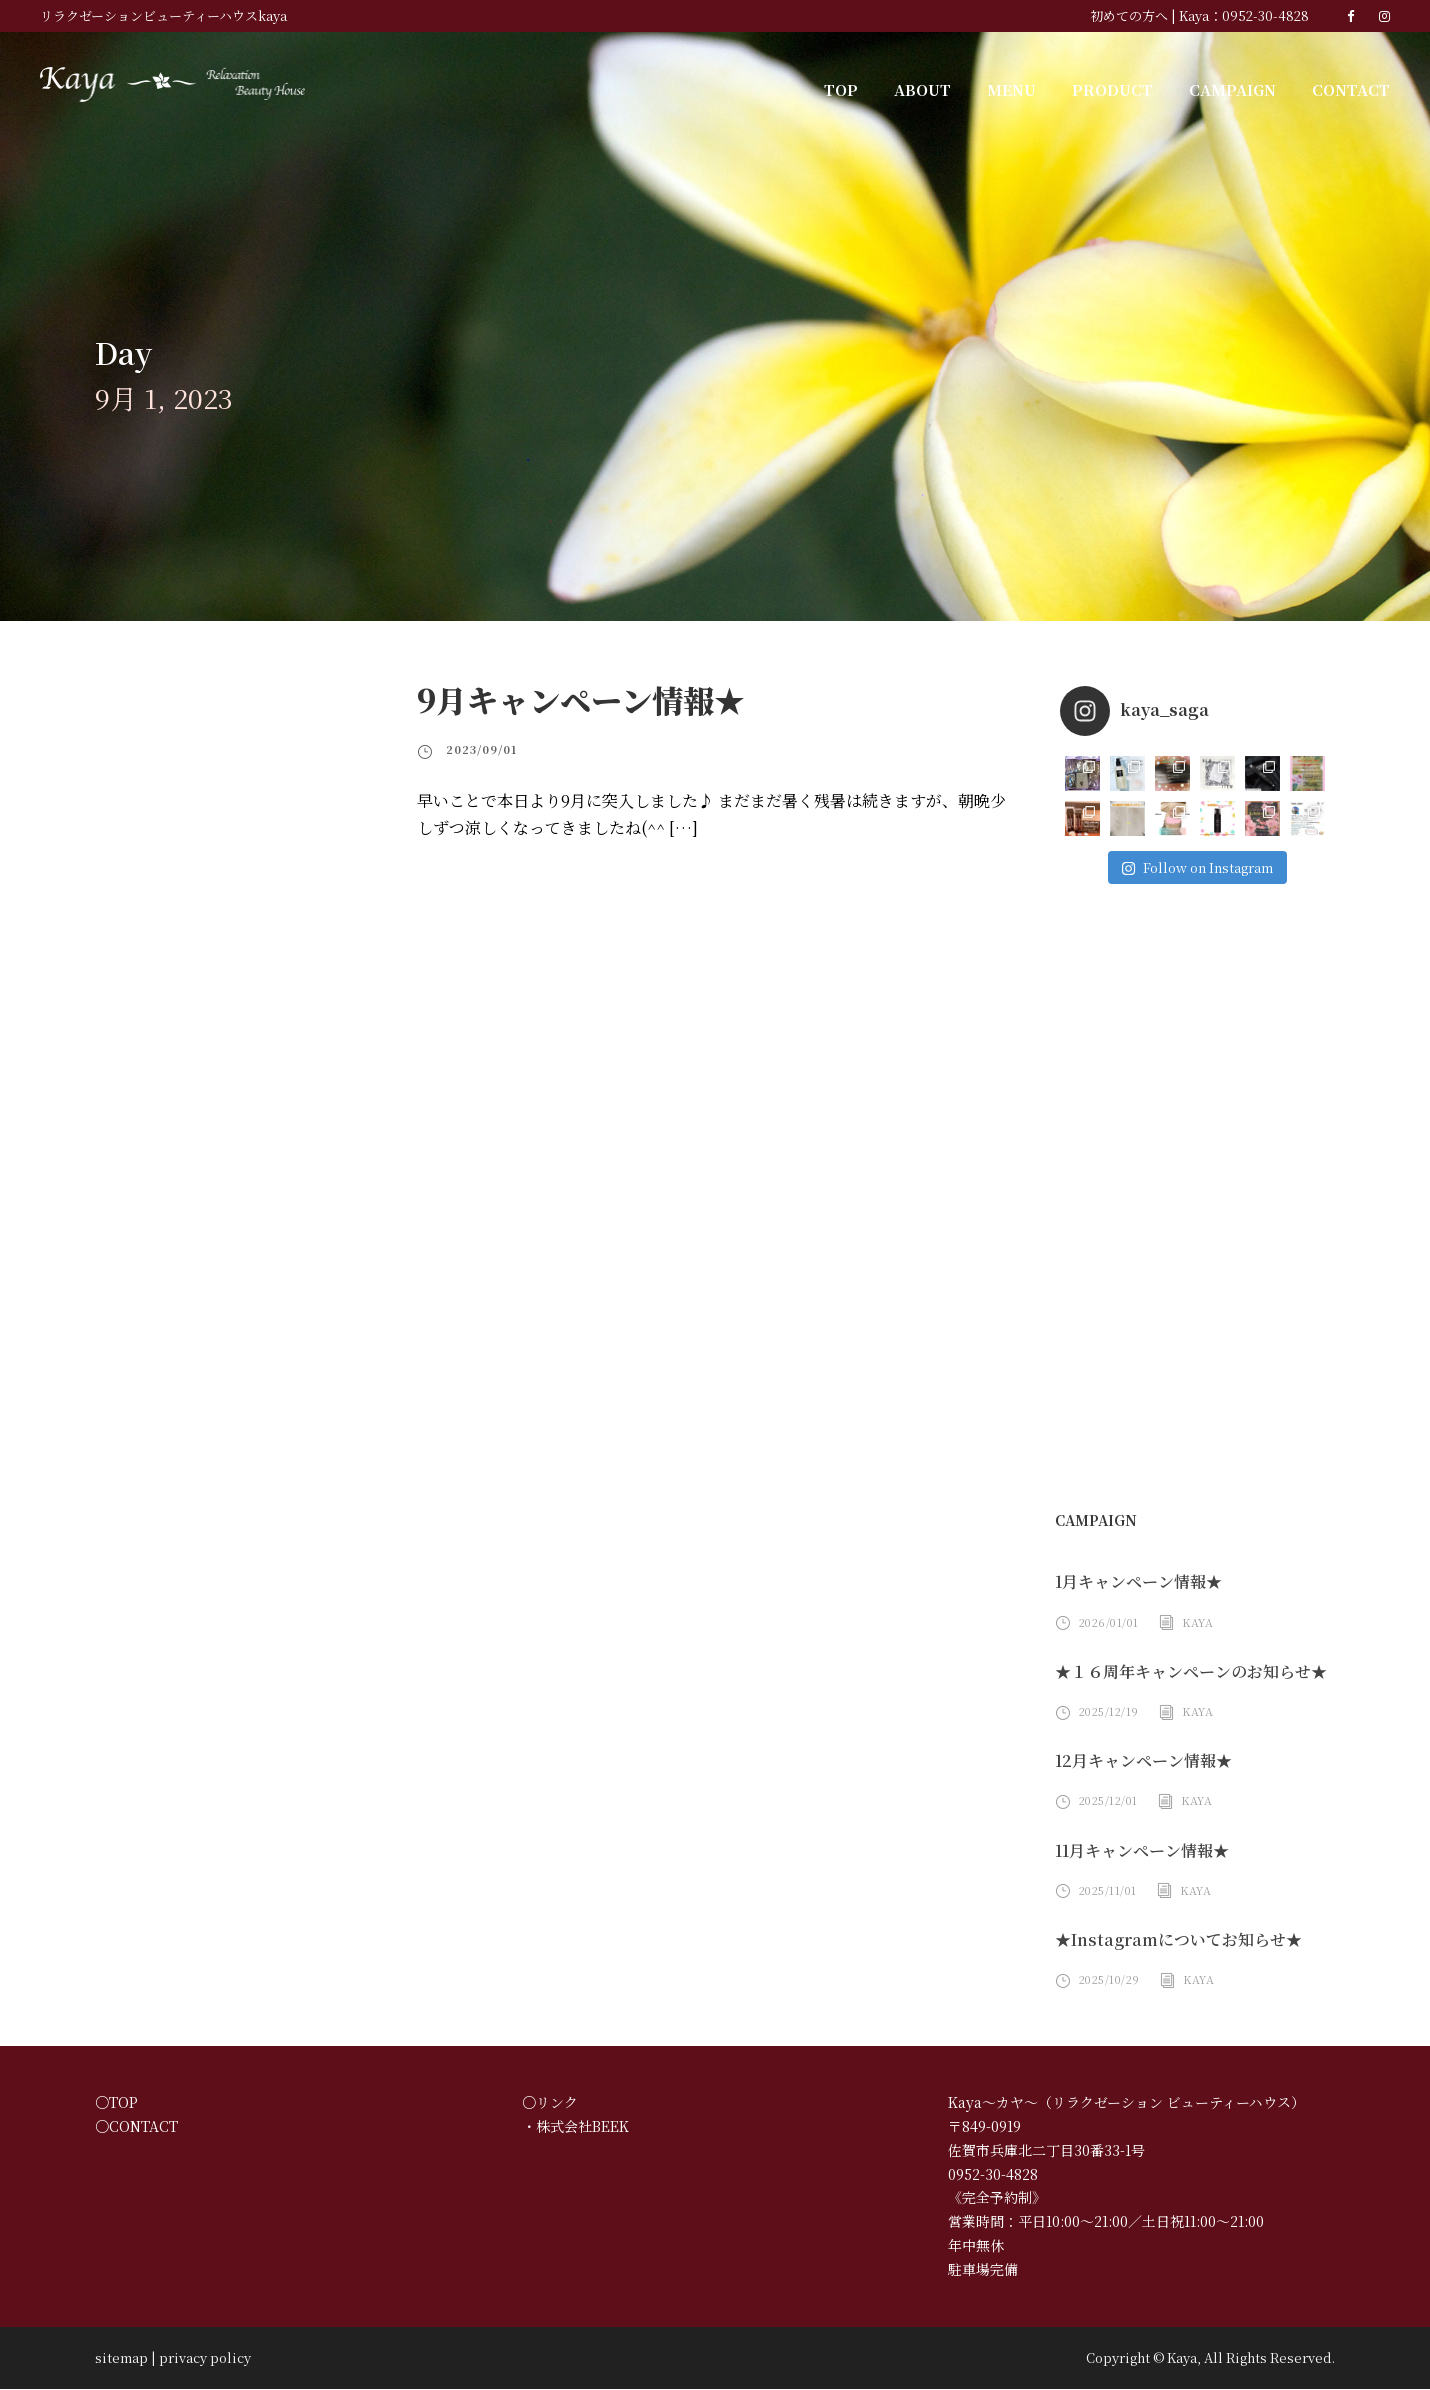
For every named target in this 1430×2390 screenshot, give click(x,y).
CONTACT (1353, 89)
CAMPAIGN (1238, 89)
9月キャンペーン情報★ (579, 699)
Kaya (1193, 1623)
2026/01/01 (1106, 1623)
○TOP (112, 2103)
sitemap (115, 2358)
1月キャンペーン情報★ (1139, 1582)
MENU (1028, 89)
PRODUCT (1124, 89)
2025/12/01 (1106, 1801)
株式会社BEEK (582, 2127)
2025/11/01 (1106, 1891)
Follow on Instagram (1197, 867)
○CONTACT (131, 2127)
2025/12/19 (1106, 1712)
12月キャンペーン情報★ (1143, 1761)
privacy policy (182, 2358)
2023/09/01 (476, 749)
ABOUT (942, 89)
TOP (864, 89)
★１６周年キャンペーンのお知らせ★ (1190, 1672)
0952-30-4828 (1272, 15)
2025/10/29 (1106, 1980)
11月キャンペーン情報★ (1142, 1851)
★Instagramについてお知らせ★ (1170, 1940)
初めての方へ (1147, 15)
